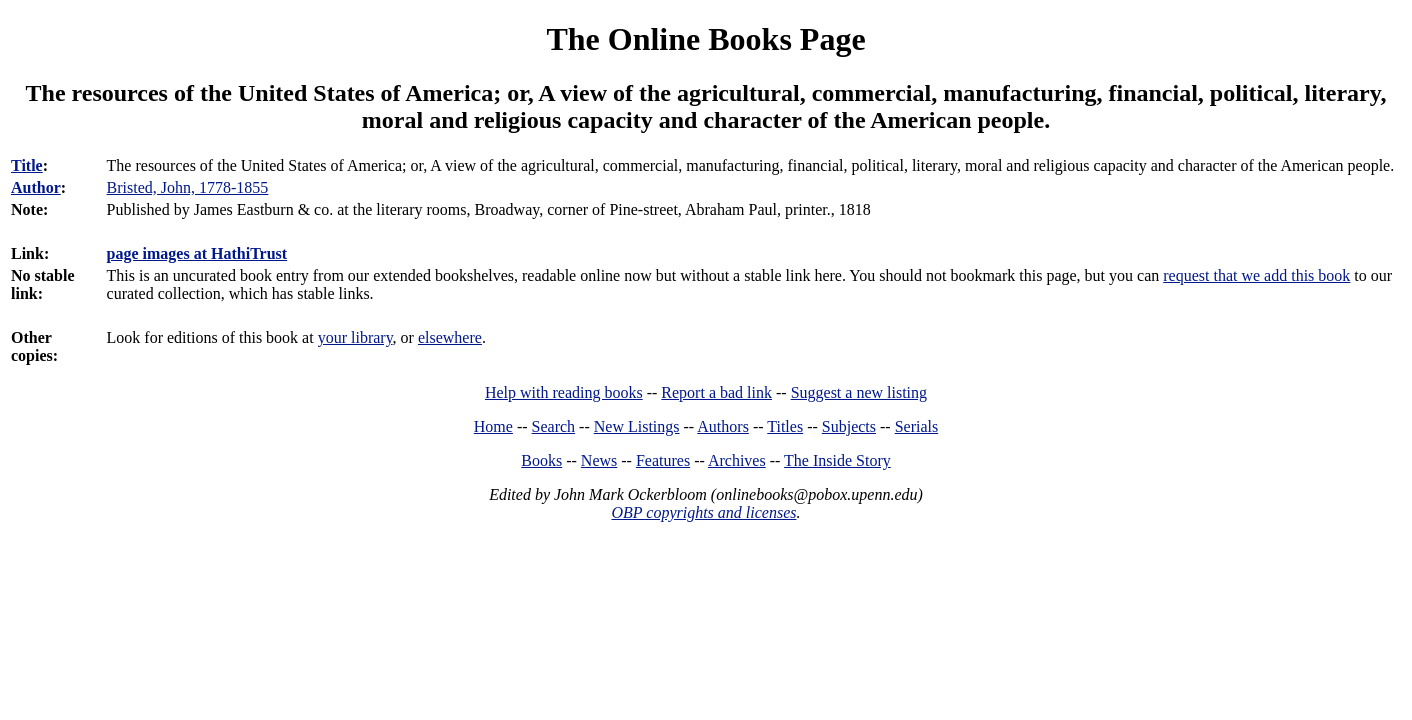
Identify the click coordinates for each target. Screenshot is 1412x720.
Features (663, 460)
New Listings (637, 426)
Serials (917, 426)
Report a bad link (716, 392)
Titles (785, 426)
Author (36, 187)
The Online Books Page (705, 39)
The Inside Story (837, 460)
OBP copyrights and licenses (703, 512)
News (599, 460)
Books (541, 460)
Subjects (849, 426)
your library (355, 337)
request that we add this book (1256, 275)
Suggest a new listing (859, 392)
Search (554, 426)
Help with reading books (564, 392)
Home (493, 426)
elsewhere (450, 337)
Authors (723, 426)
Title (27, 165)
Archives (737, 460)
